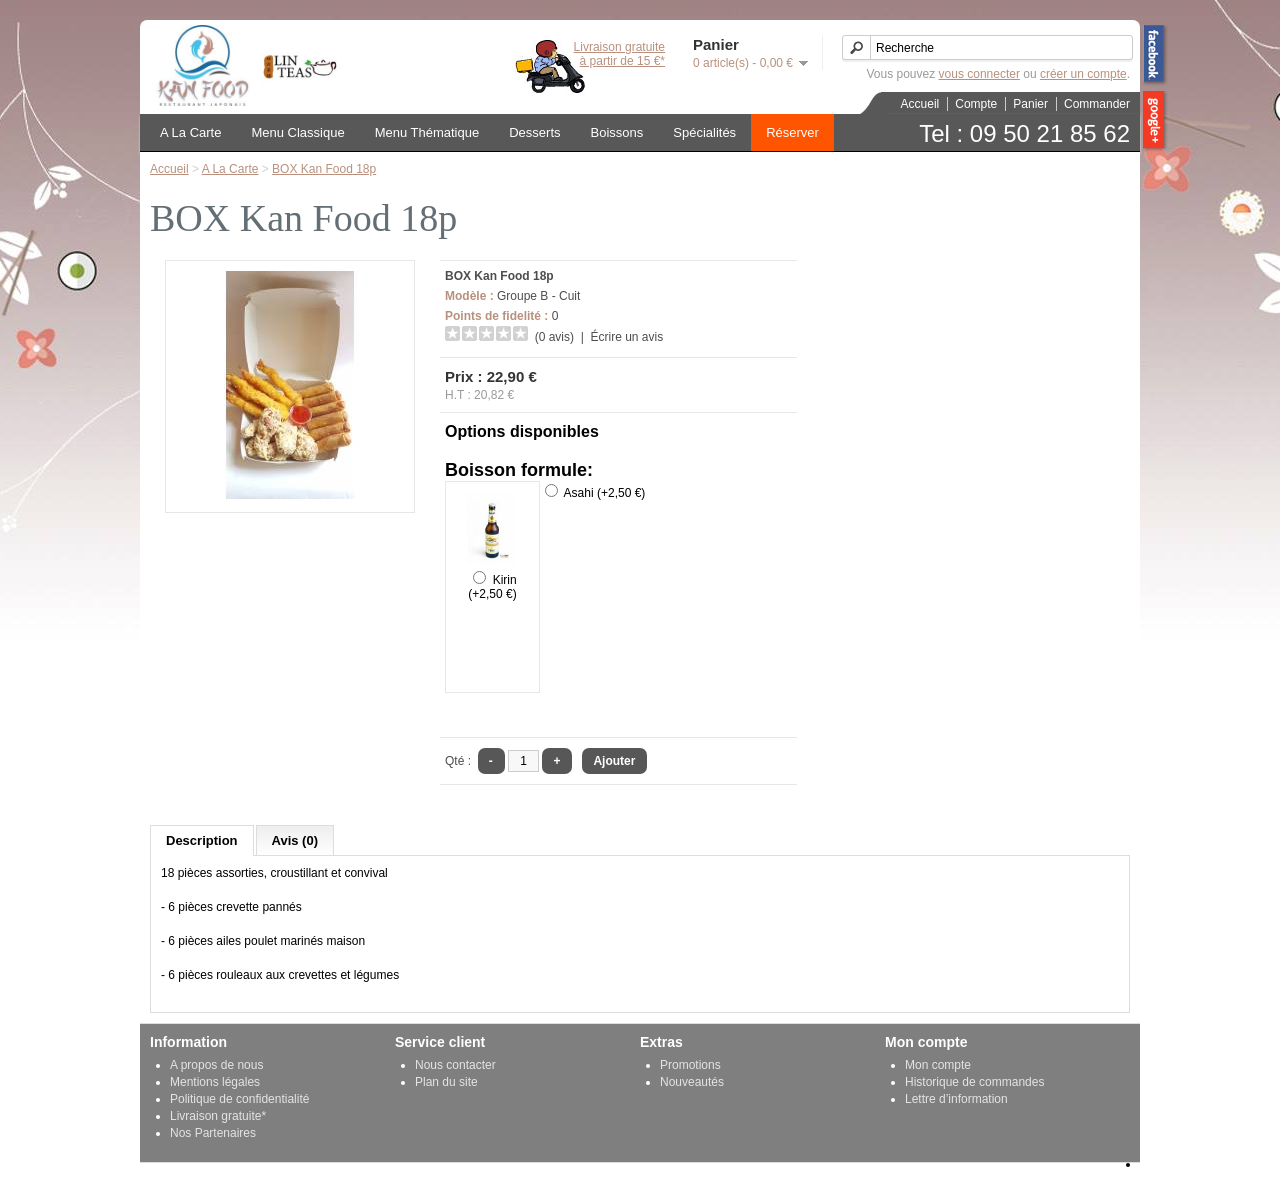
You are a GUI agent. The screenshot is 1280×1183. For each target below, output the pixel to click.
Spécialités (704, 132)
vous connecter (979, 74)
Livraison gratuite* (218, 1116)
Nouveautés (692, 1082)
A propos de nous (216, 1065)
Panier (1030, 104)
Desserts (534, 132)
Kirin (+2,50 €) (492, 587)
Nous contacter (455, 1065)
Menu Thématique (427, 132)
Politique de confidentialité (239, 1099)
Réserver (792, 132)
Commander (1097, 104)
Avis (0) (295, 840)
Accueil (920, 104)
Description (202, 840)
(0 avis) (554, 337)
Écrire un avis (626, 337)
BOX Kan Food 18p (324, 169)
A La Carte (190, 132)
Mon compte (938, 1065)
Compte (976, 104)
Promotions (690, 1065)
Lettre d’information (956, 1099)
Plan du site (446, 1082)
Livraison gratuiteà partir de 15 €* (619, 54)
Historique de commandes (974, 1082)
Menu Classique (297, 132)
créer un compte (1083, 74)
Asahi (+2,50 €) (605, 493)
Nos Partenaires (213, 1133)
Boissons (617, 132)
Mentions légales (215, 1082)
